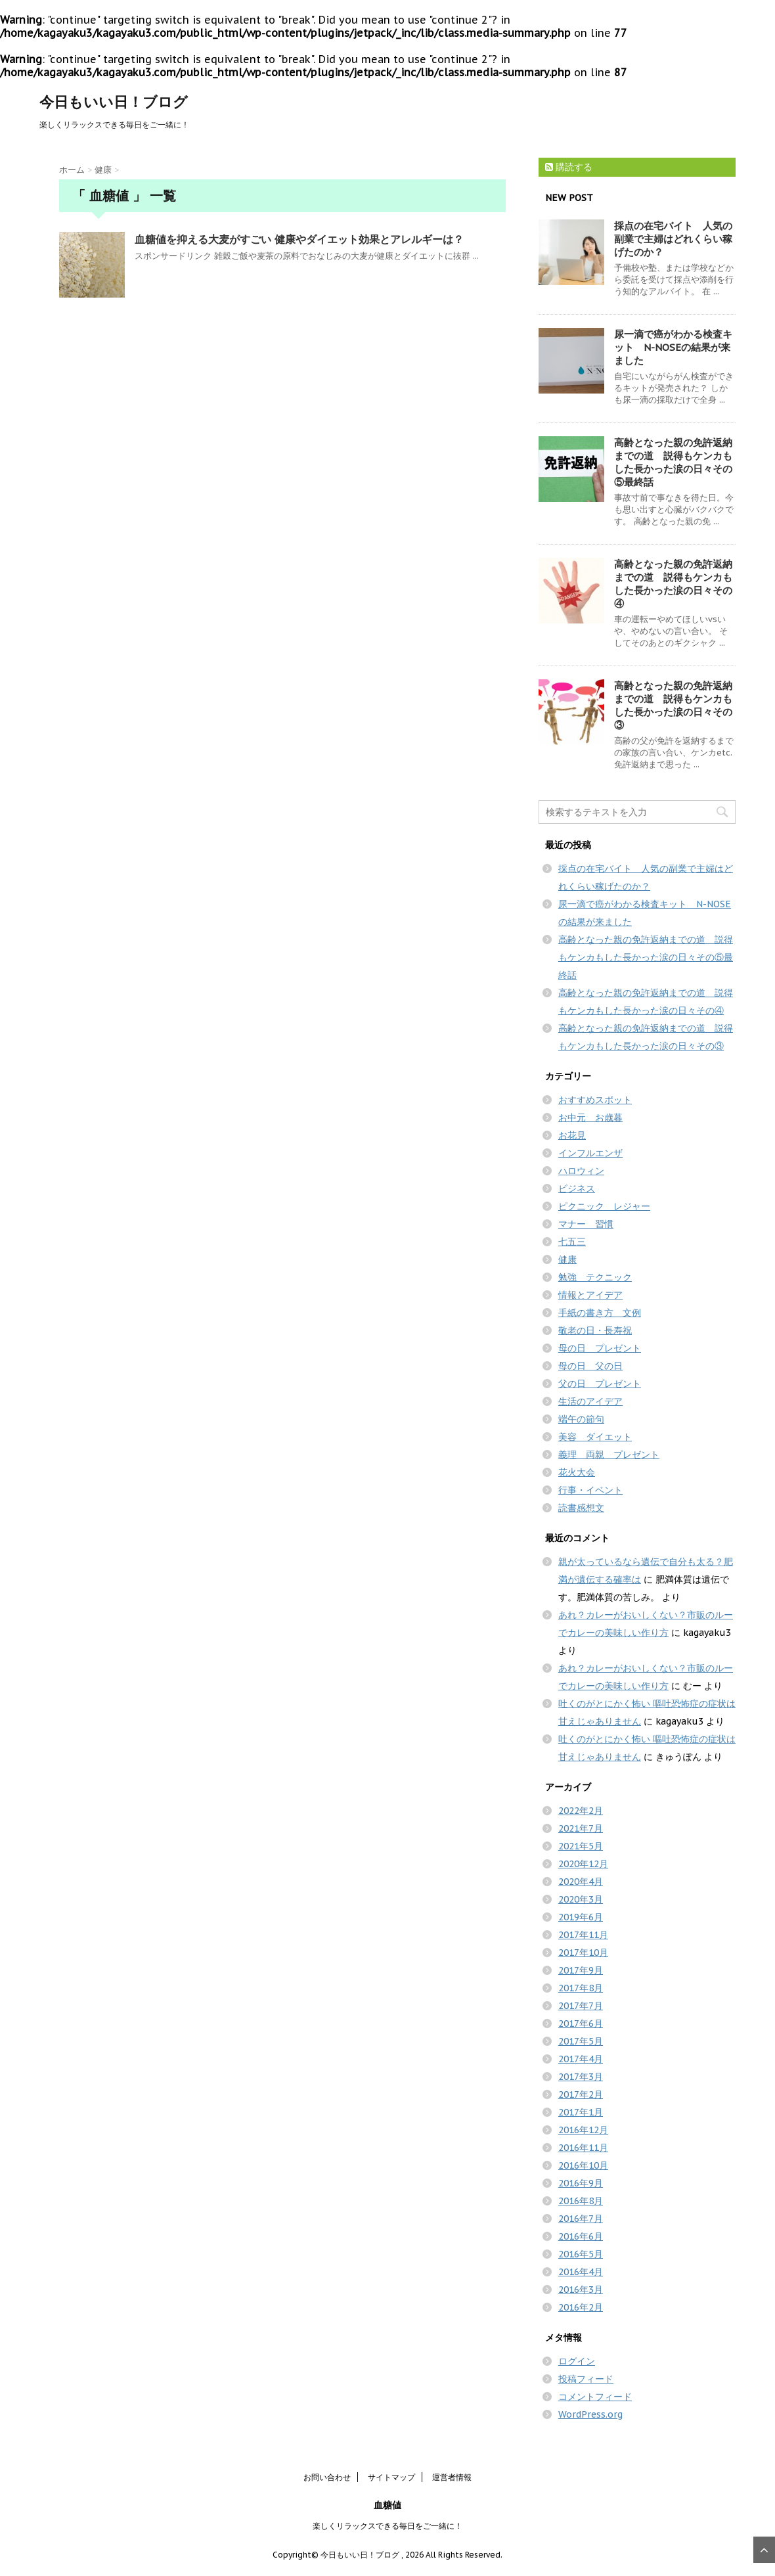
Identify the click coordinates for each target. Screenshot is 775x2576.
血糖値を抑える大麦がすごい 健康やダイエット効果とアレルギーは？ (299, 239)
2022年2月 (580, 1811)
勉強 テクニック (595, 1277)
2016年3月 (580, 2289)
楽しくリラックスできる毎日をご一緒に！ (387, 2526)
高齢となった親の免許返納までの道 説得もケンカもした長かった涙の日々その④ (673, 584)
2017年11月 (583, 1935)
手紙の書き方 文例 (599, 1313)
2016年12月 (583, 2130)
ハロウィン (581, 1171)
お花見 (572, 1135)
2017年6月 (580, 2023)
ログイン (576, 2361)
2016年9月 (580, 2183)
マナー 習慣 (585, 1224)
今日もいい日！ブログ (113, 102)
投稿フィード (585, 2379)
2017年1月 (580, 2112)
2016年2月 (580, 2307)
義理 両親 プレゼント (608, 1454)
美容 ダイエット (595, 1437)
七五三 (572, 1242)
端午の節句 (581, 1419)
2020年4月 (580, 1881)
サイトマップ (391, 2477)
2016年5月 (580, 2254)
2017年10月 (583, 1952)
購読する (568, 167)
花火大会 (576, 1472)
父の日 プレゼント (599, 1384)
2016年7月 (580, 2219)
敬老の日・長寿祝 (595, 1330)
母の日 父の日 (590, 1366)
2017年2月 (580, 2094)
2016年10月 (583, 2165)
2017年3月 (580, 2077)
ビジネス (576, 1188)
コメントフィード (595, 2397)
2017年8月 (580, 1988)
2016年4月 (580, 2272)
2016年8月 (580, 2201)
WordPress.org (590, 2414)
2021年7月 (580, 1828)
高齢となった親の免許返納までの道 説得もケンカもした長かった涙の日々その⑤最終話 (673, 462)
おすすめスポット (595, 1100)
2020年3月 (580, 1899)
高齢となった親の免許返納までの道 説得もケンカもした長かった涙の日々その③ (673, 705)
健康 (567, 1259)
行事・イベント (590, 1490)
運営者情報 (452, 2477)
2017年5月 (580, 2041)
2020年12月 (583, 1864)
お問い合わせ (327, 2477)
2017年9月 (580, 1970)
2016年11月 (583, 2148)
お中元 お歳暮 (590, 1117)
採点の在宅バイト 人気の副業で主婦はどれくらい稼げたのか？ (673, 238)
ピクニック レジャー (604, 1206)
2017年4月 (580, 2059)
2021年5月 (580, 1846)
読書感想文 (581, 1508)
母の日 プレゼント (599, 1348)
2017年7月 (580, 2006)
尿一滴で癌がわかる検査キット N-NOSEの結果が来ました (673, 347)
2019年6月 (580, 1917)
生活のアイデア (590, 1401)
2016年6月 (580, 2236)
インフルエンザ (590, 1153)
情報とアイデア (590, 1295)
